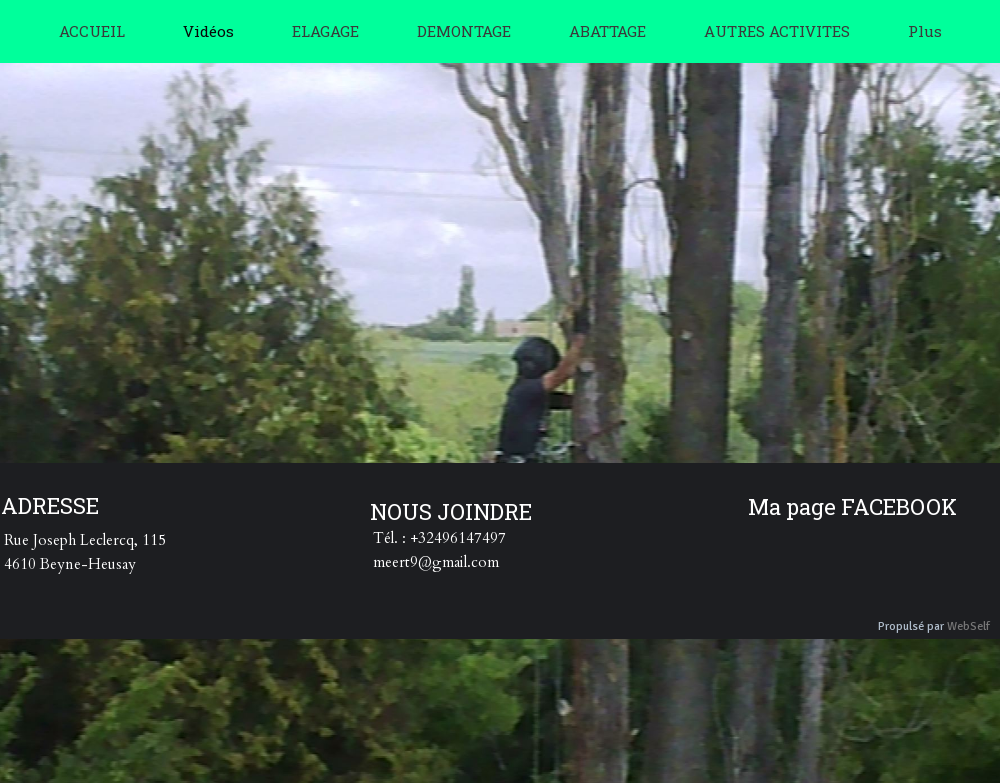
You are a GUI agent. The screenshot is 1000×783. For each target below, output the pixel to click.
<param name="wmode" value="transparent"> (525, 278)
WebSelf (968, 626)
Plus (925, 31)
